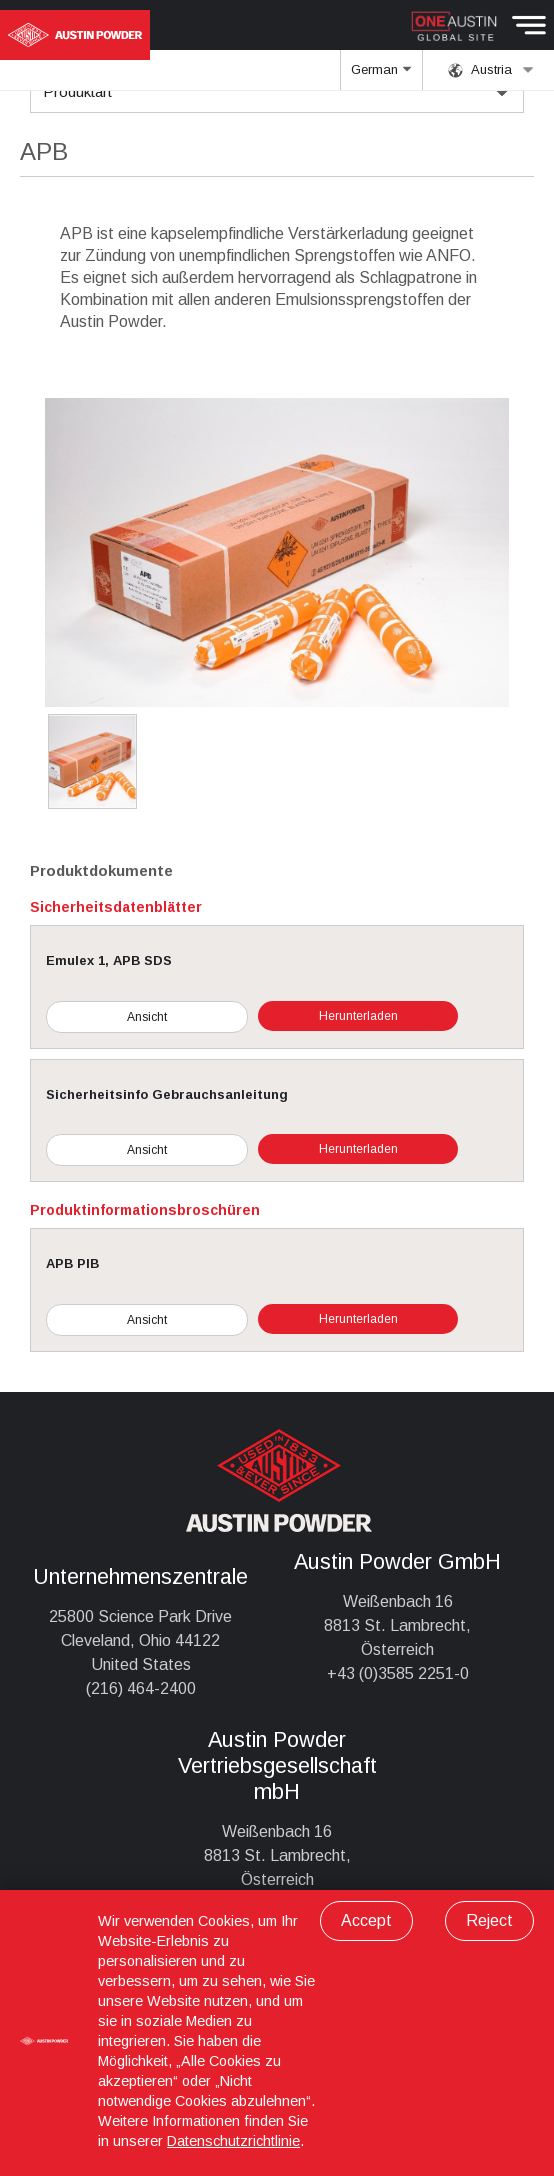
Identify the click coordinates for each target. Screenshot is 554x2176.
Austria (491, 70)
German (382, 76)
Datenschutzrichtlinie (233, 2141)
